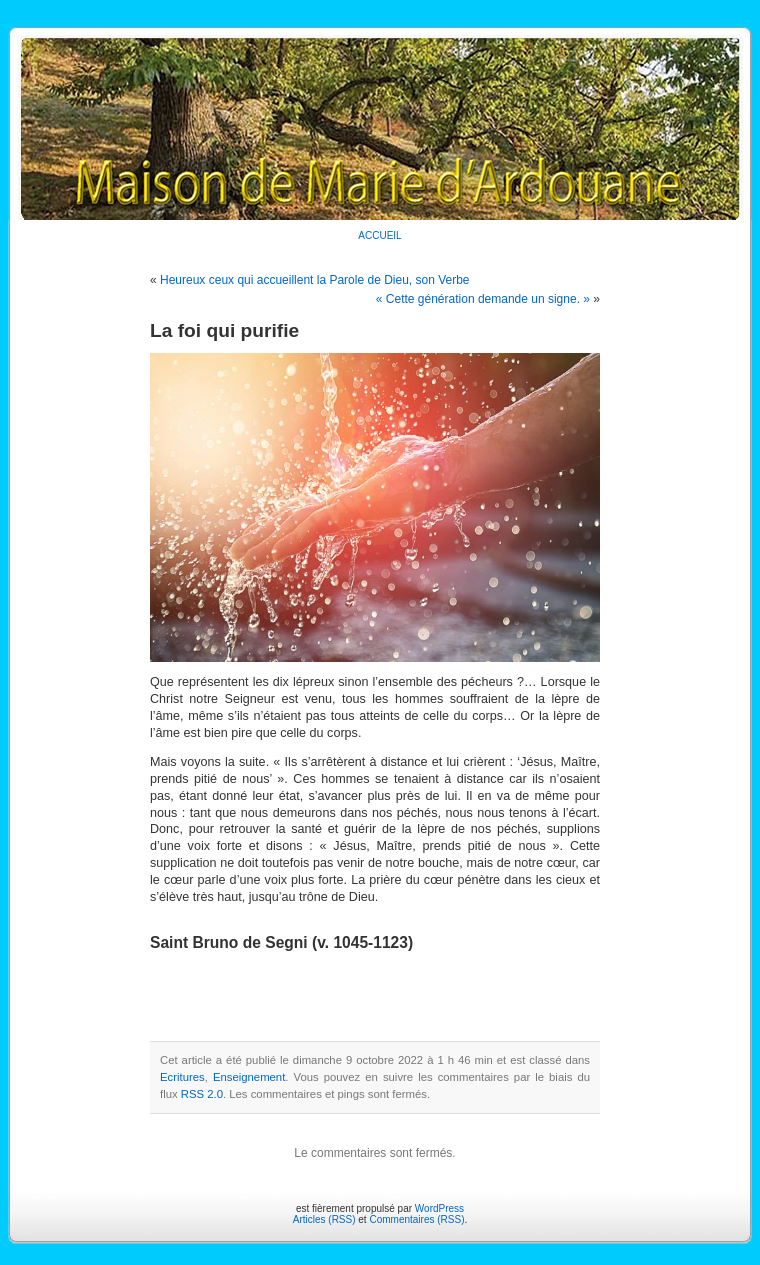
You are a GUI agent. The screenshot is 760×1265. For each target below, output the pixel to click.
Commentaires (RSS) (416, 1219)
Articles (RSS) (324, 1219)
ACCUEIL (379, 235)
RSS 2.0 (202, 1094)
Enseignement (249, 1077)
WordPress (439, 1208)
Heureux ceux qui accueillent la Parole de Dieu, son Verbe (315, 280)
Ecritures (182, 1077)
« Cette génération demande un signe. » (483, 299)
